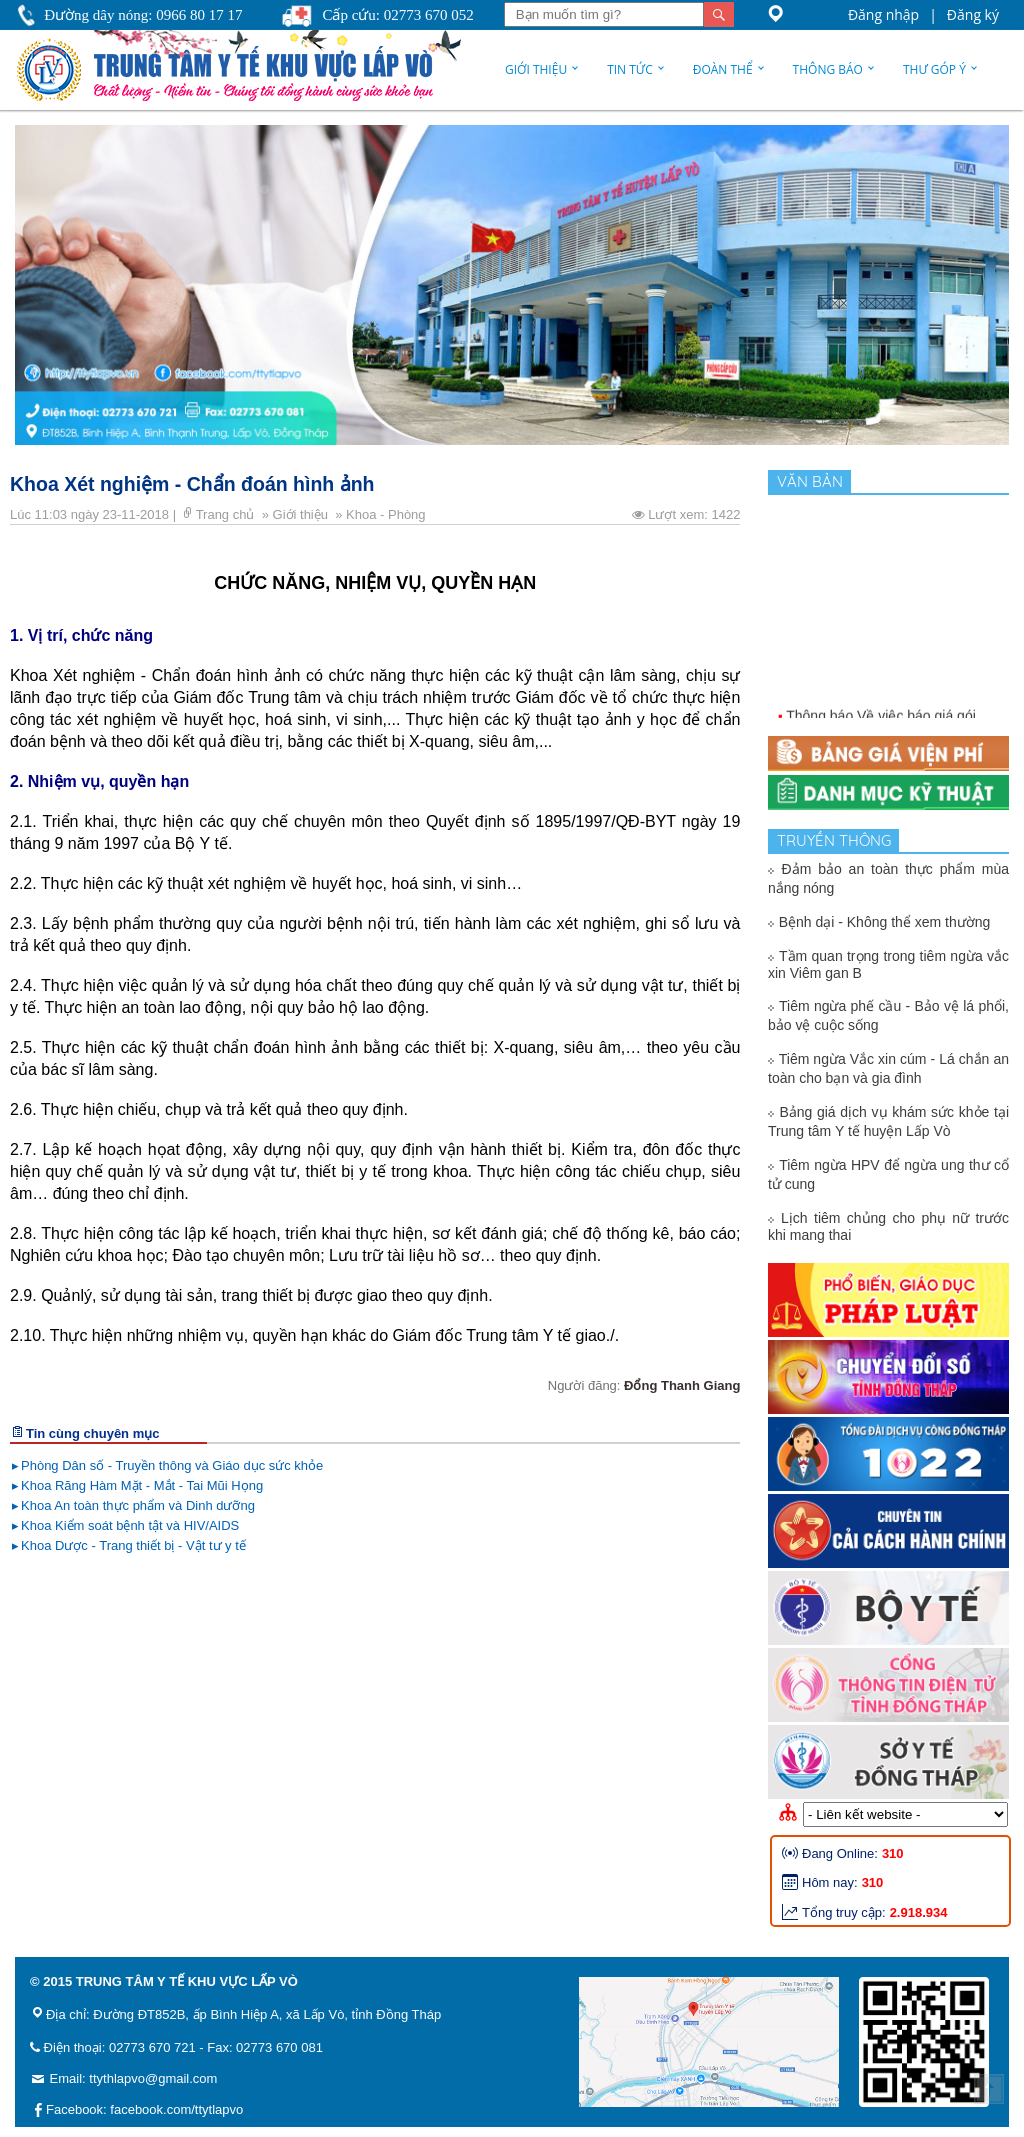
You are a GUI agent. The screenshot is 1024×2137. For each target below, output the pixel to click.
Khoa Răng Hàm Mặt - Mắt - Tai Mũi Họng (142, 1485)
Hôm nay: (830, 1882)
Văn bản (814, 481)
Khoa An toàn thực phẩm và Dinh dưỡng (138, 1505)
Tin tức (630, 69)
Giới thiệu (536, 69)
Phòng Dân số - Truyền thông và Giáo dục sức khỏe (172, 1465)
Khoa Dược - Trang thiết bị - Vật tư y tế (133, 1545)
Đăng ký (973, 14)
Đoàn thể (723, 69)
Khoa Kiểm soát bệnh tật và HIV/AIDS (130, 1525)
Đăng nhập (883, 14)
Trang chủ (227, 514)
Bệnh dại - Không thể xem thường (885, 922)
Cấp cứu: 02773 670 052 (397, 15)
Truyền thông (838, 840)
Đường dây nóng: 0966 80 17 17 (143, 15)
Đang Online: (840, 1853)
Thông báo (828, 69)
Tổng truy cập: (844, 1912)
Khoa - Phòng (387, 514)
